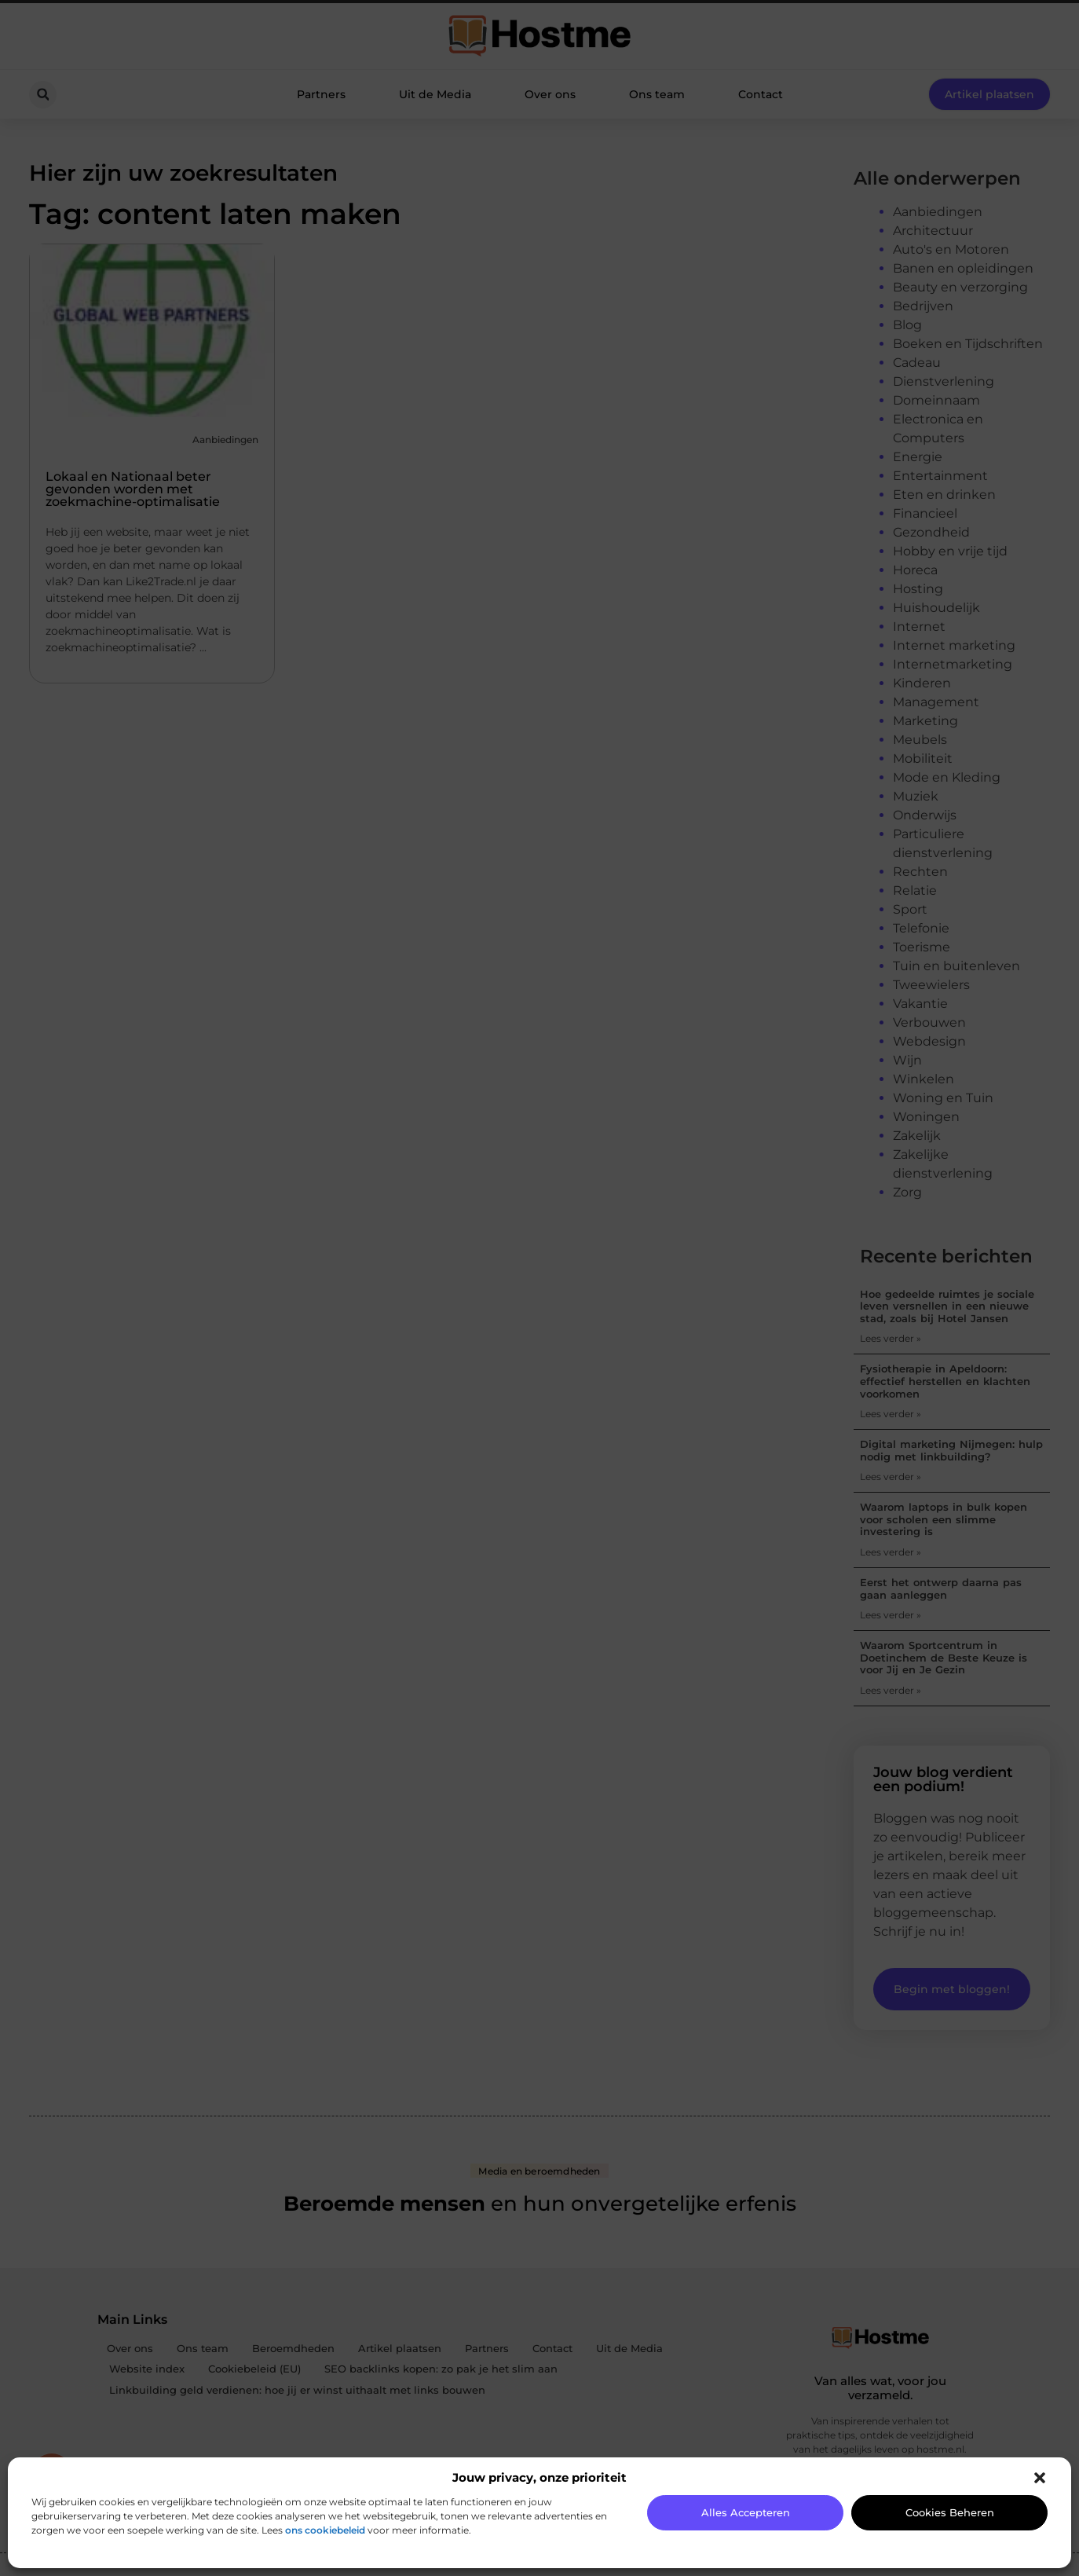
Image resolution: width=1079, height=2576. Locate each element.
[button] (1040, 2478)
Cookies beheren (949, 2512)
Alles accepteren (745, 2512)
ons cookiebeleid (325, 2530)
